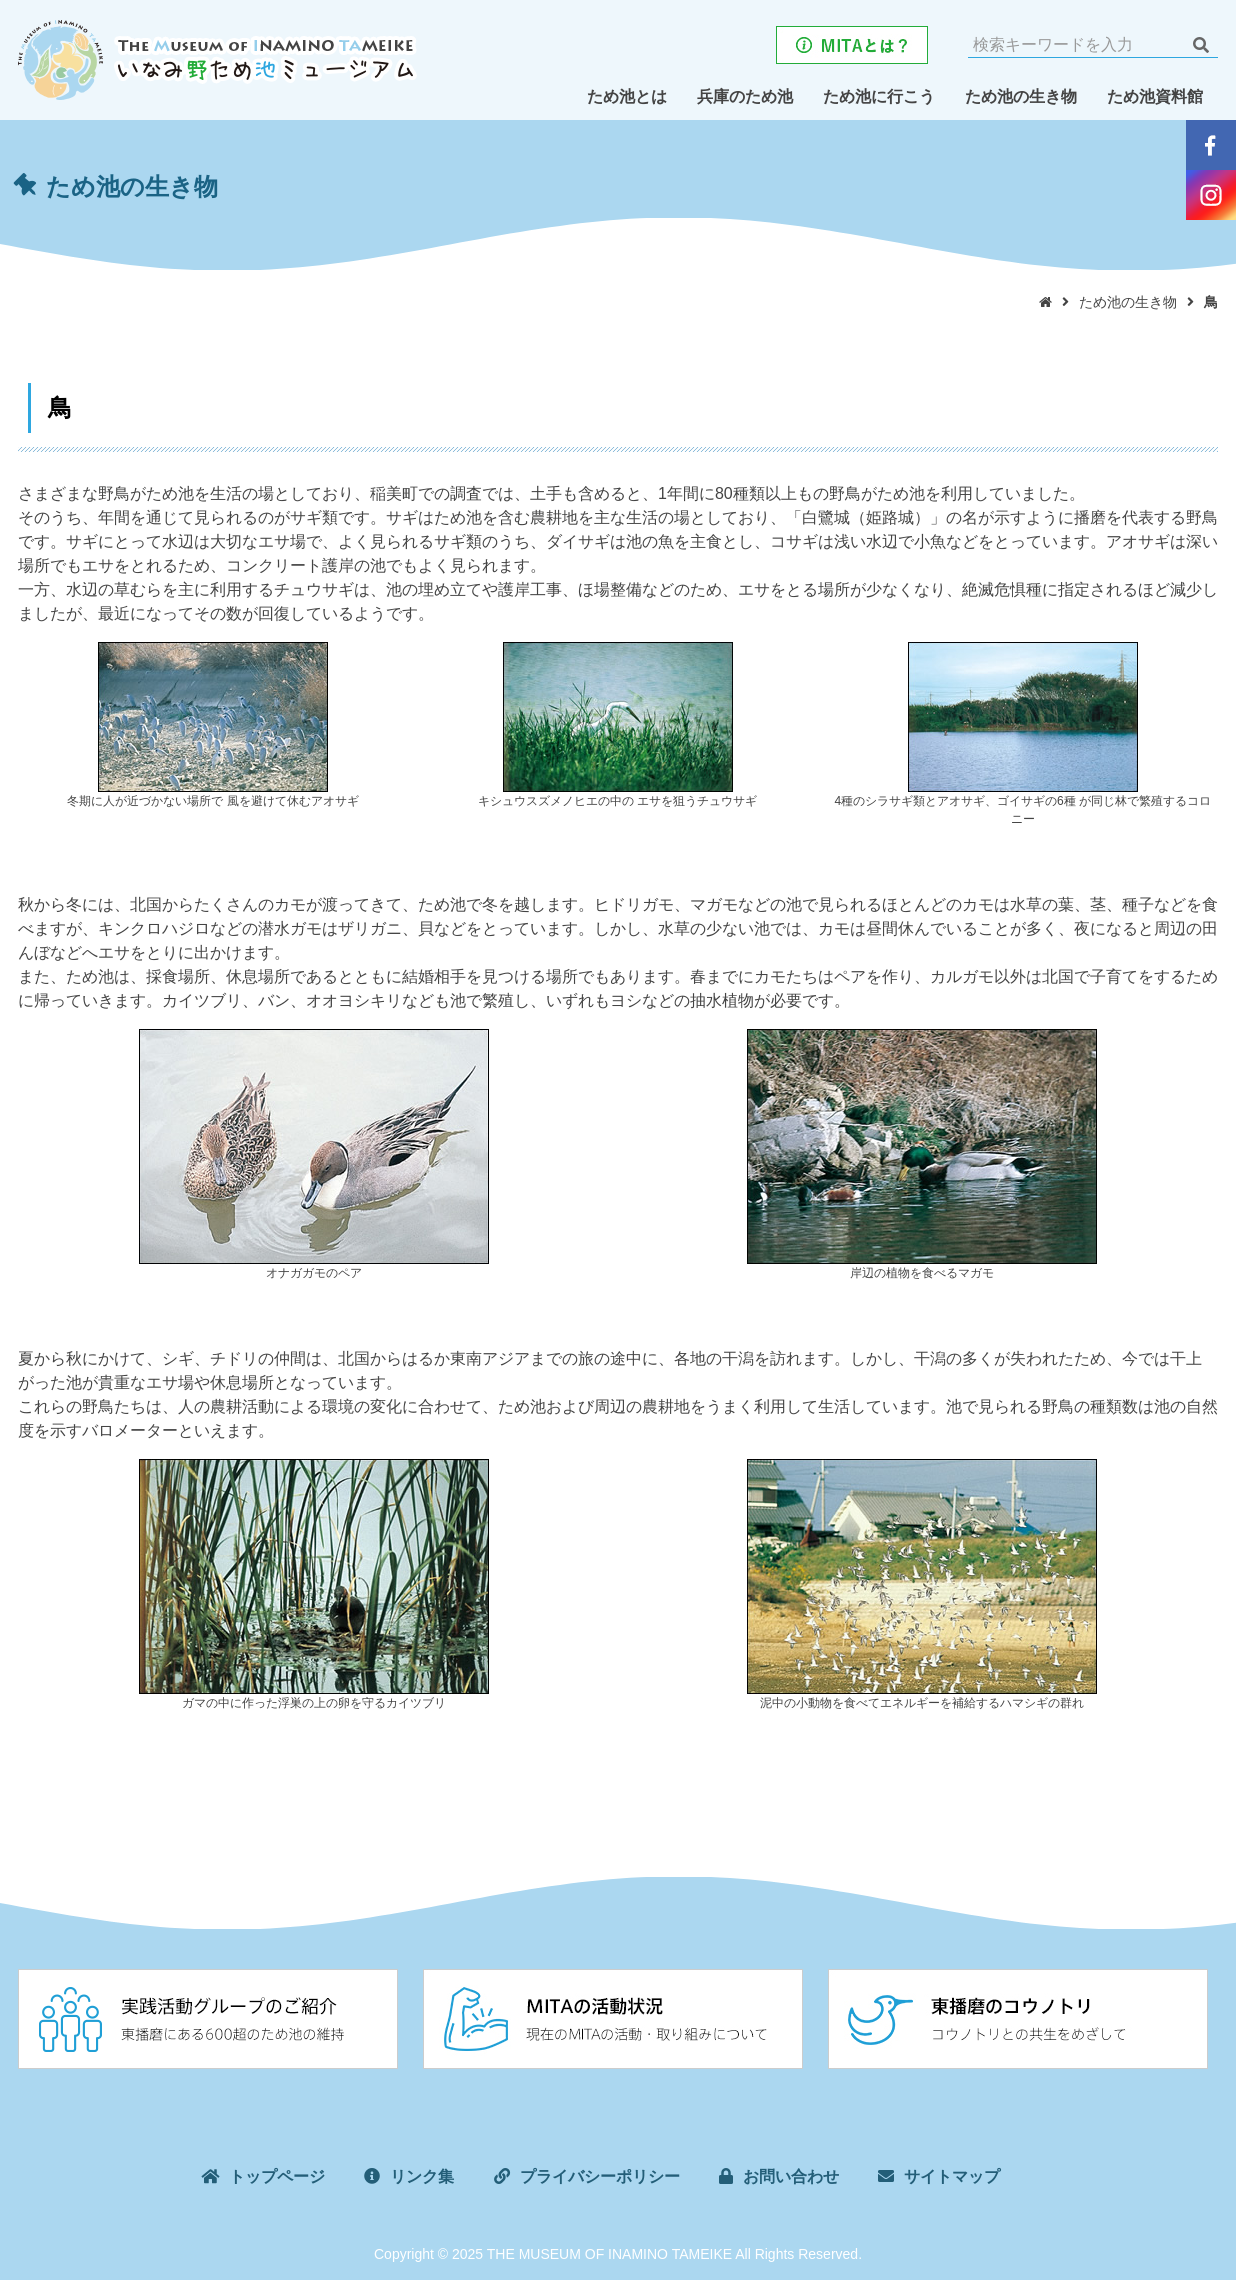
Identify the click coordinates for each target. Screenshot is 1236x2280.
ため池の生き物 (1021, 96)
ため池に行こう (879, 96)
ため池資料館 (1155, 96)
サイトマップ (952, 2176)
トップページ (277, 2176)
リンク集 (422, 2176)
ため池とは (627, 96)
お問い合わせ (791, 2176)
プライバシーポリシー (600, 2176)
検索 (1200, 45)
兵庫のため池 (745, 96)
